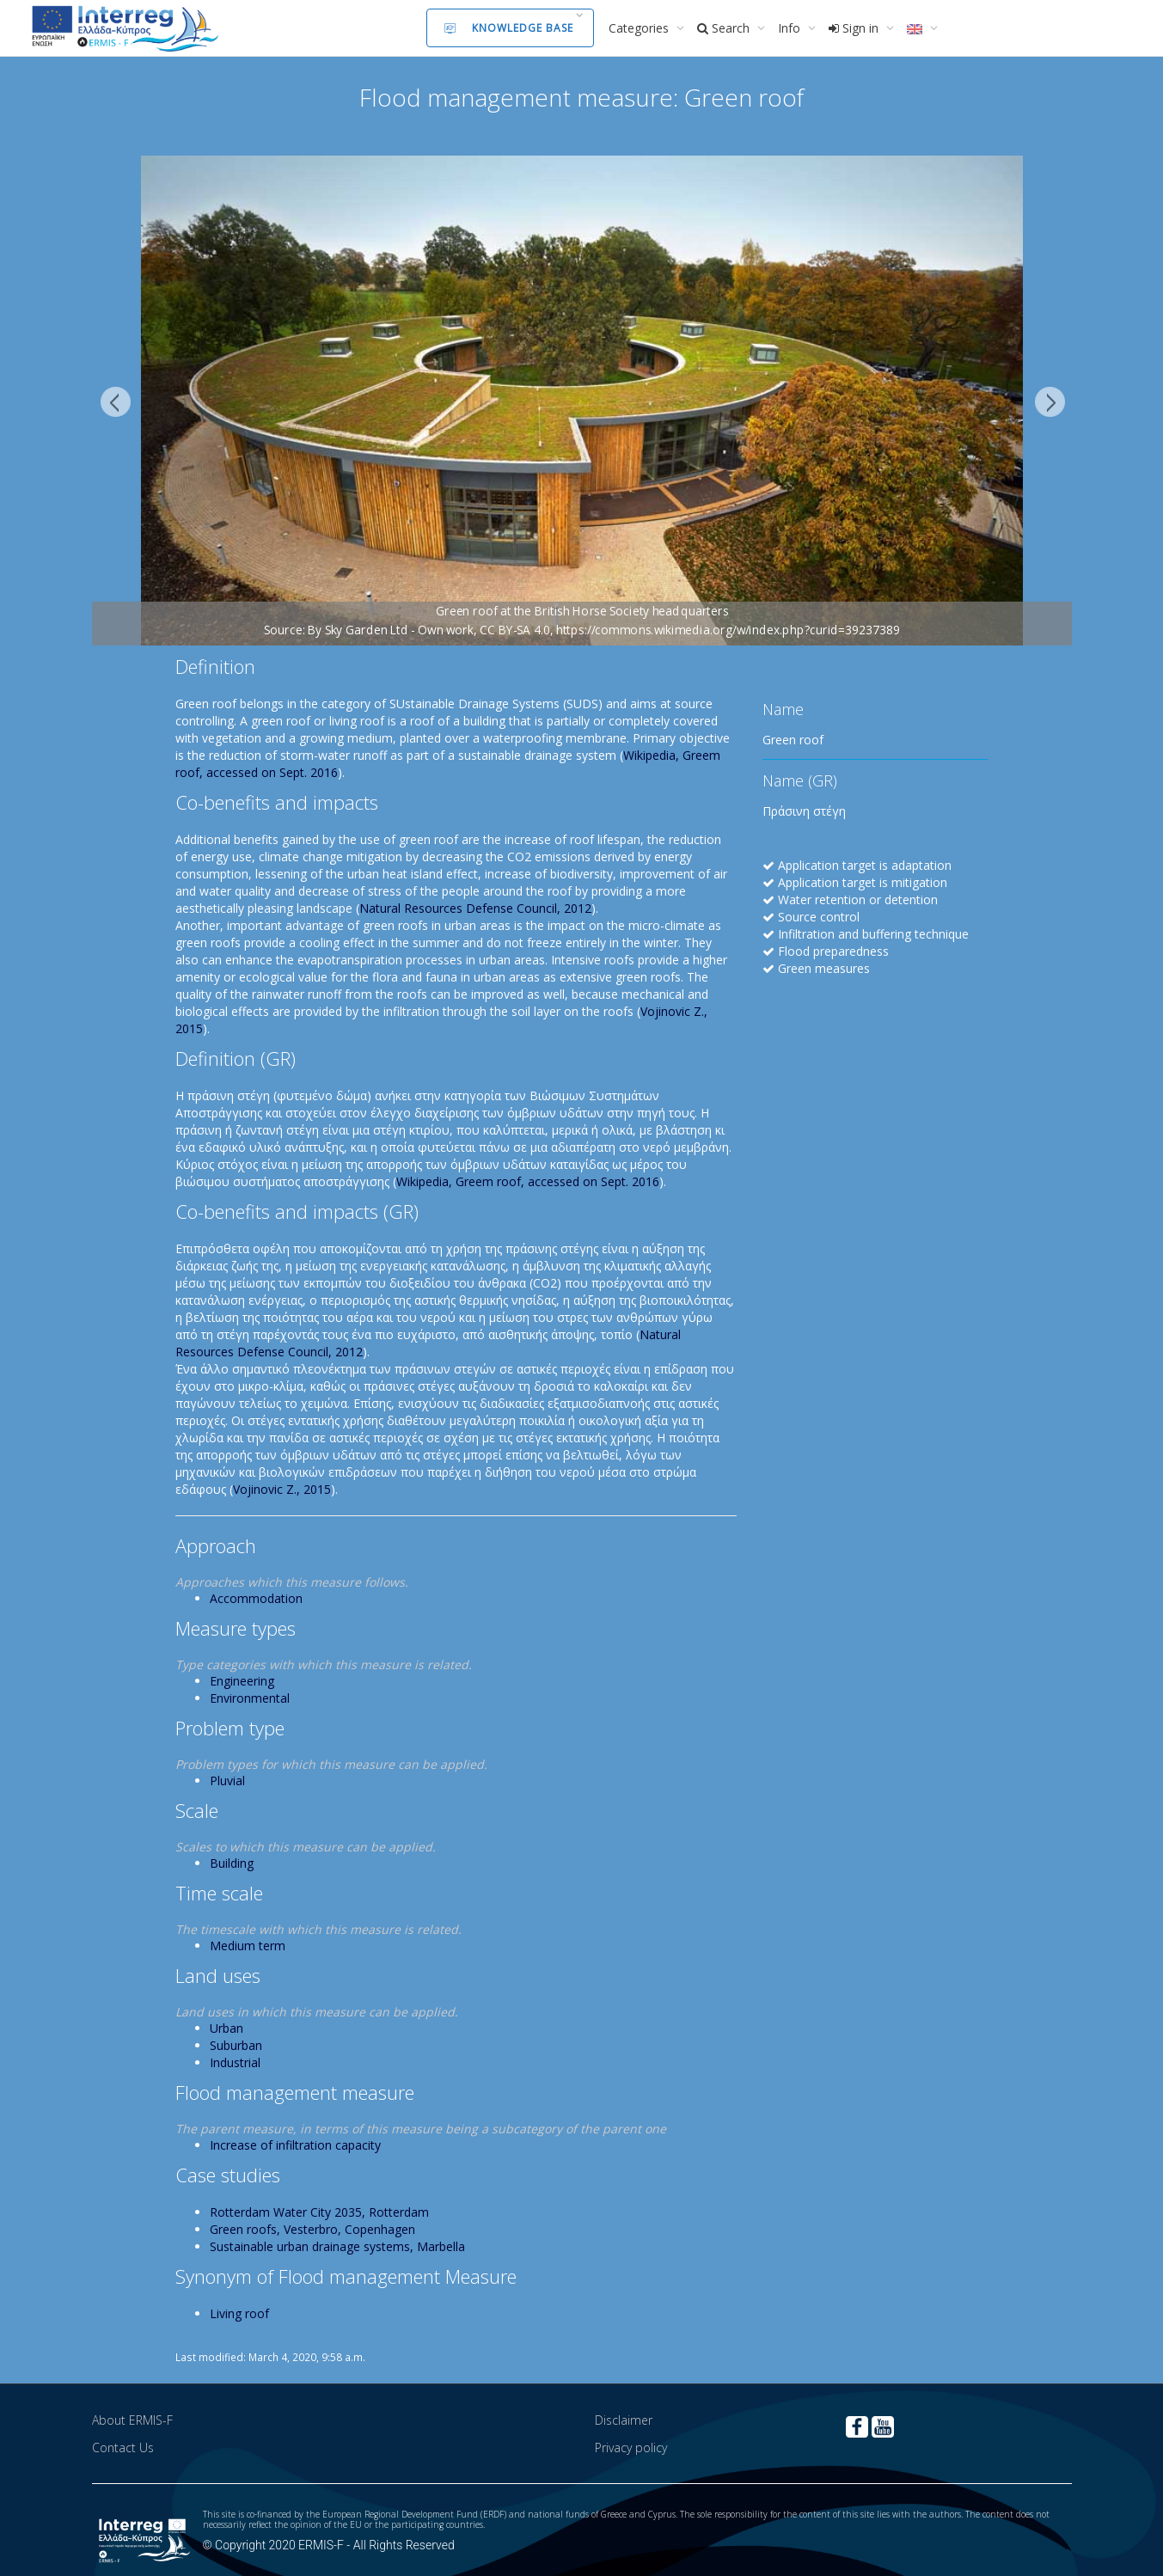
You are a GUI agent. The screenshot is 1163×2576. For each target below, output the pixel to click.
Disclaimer (623, 2420)
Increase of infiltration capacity (295, 2145)
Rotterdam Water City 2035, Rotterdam (319, 2212)
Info (791, 28)
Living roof (239, 2313)
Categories (640, 28)
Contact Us (123, 2447)
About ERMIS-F (132, 2420)
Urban (226, 2028)
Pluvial (227, 1780)
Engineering (242, 1681)
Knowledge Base (508, 28)
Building (232, 1863)
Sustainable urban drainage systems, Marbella (337, 2246)
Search (725, 28)
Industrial (235, 2062)
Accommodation (256, 1598)
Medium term (247, 1945)
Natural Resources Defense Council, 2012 (475, 908)
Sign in (855, 28)
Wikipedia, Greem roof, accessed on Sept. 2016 (527, 1181)
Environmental (250, 1698)
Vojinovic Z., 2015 (282, 1489)
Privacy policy (631, 2447)
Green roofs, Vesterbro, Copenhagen (312, 2229)
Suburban (236, 2045)
